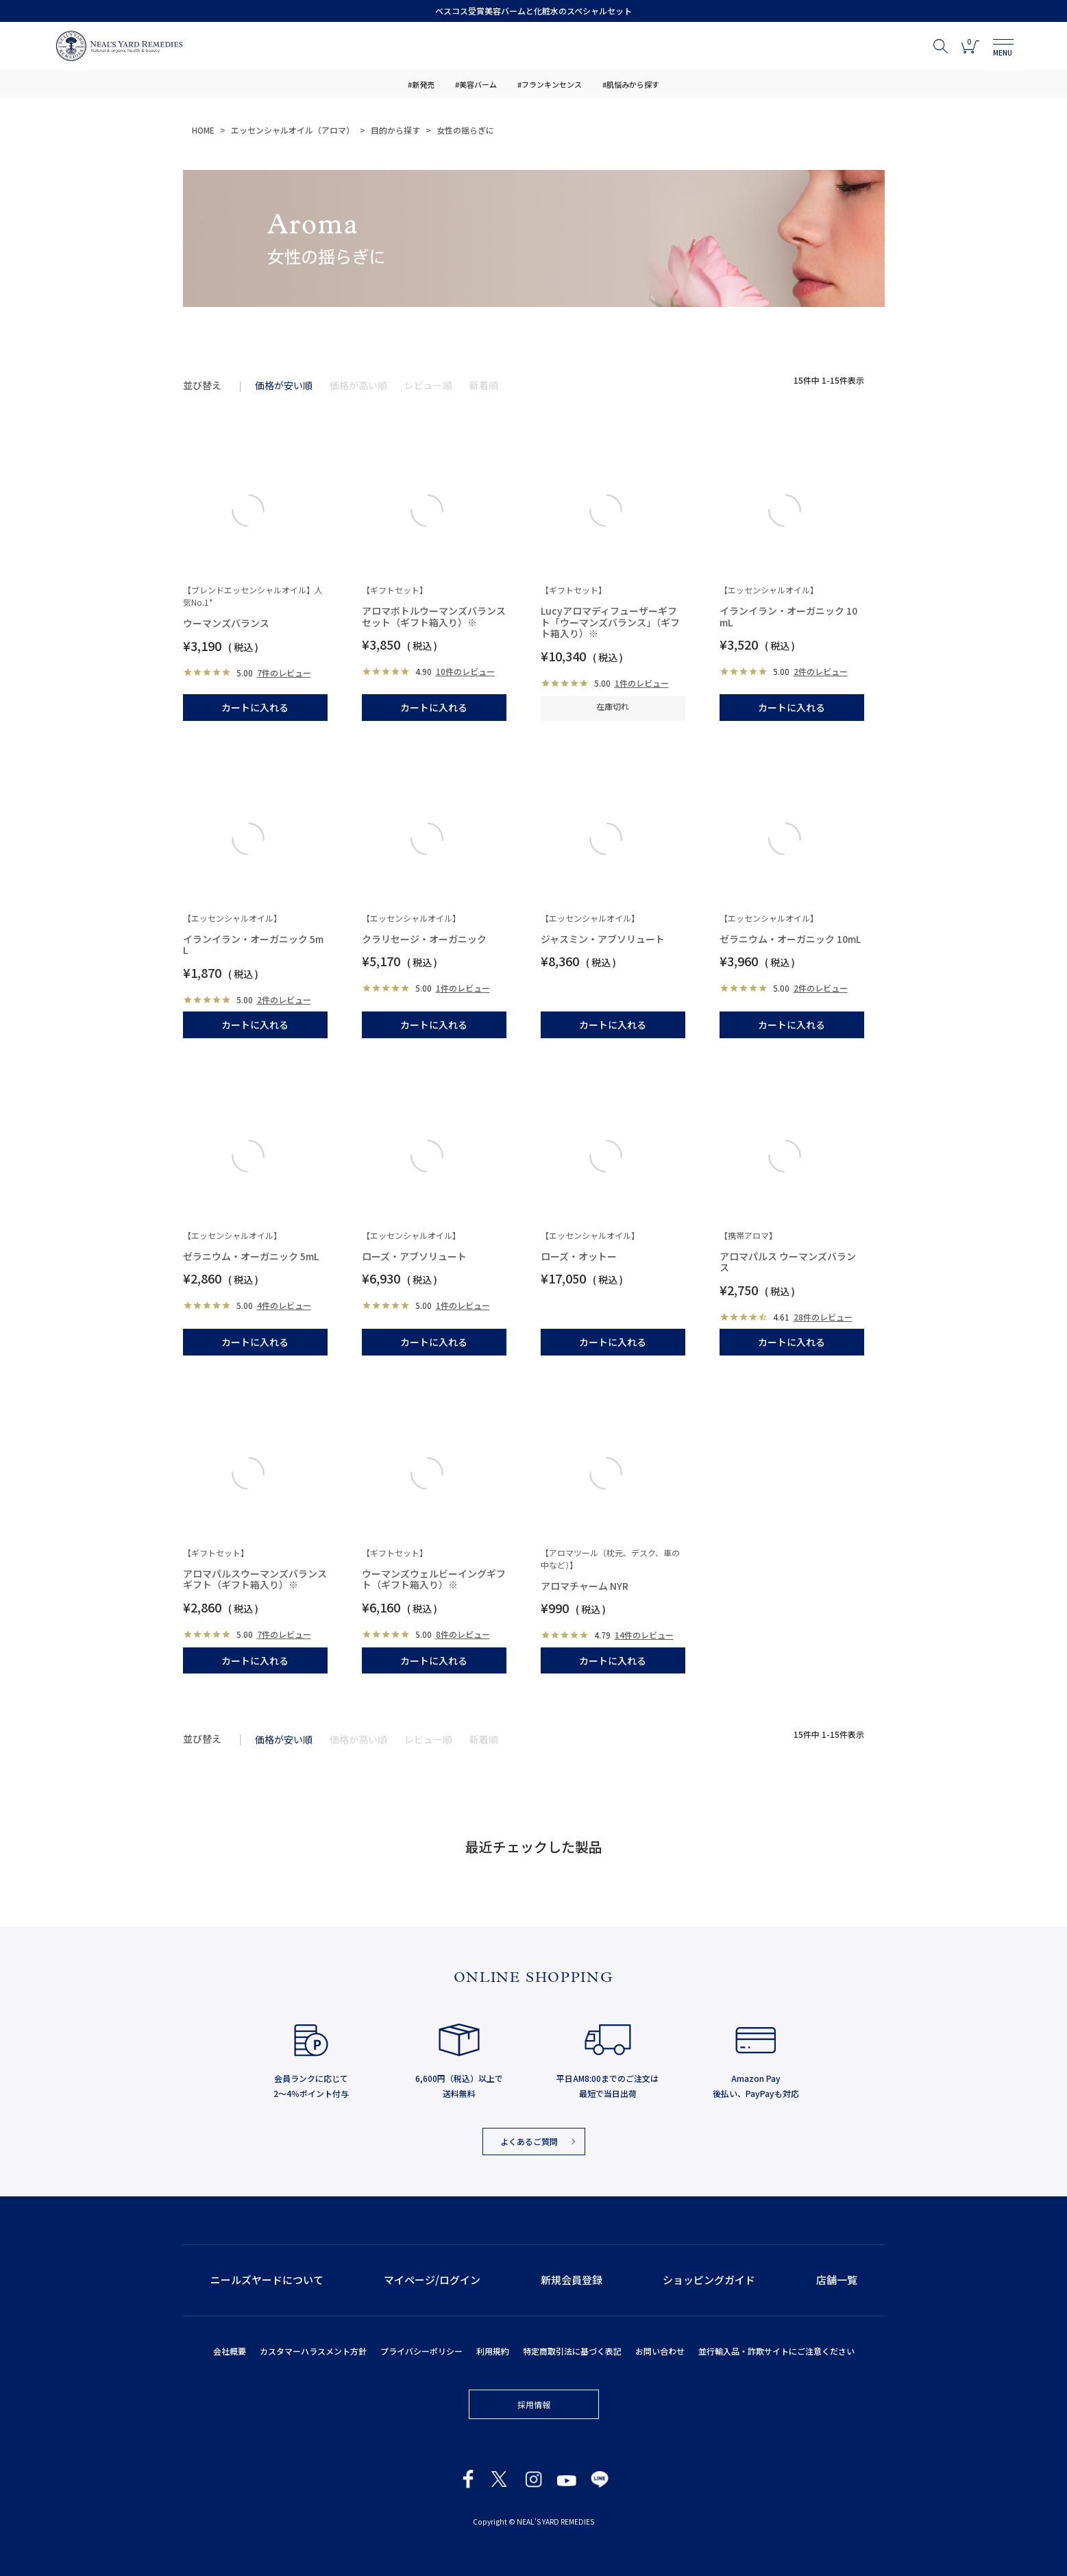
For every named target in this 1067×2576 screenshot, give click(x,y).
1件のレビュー (642, 683)
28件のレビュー (823, 1317)
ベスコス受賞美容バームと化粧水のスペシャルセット (533, 10)
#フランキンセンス (549, 84)
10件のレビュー (465, 671)
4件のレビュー (284, 1305)
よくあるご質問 (529, 2141)
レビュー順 (428, 385)
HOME (203, 130)
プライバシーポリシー (421, 2351)
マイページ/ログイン (432, 2279)
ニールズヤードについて (266, 2279)
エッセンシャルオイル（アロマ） (292, 130)
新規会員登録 (571, 2279)
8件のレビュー (463, 1634)
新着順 (483, 385)
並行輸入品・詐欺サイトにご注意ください (776, 2351)
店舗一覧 (836, 2279)
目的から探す (395, 130)
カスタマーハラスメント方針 (313, 2351)
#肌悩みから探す (630, 84)
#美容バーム (476, 84)
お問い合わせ (660, 2351)
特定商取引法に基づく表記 (572, 2351)
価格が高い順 (358, 385)
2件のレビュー (821, 671)
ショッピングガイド (709, 2279)
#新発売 (421, 84)
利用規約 (492, 2351)
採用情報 (533, 2404)
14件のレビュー (644, 1635)
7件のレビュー (284, 672)
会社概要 (229, 2351)
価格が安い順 (283, 385)
